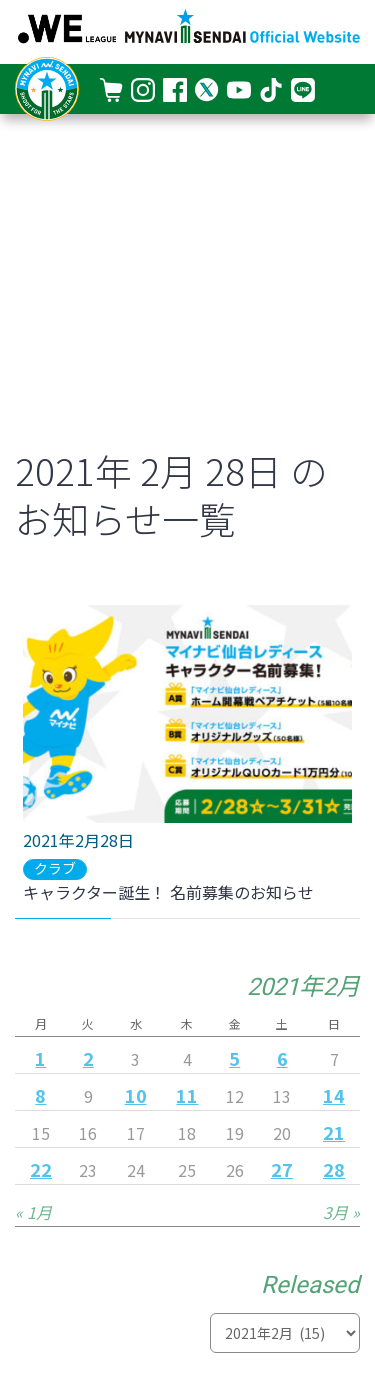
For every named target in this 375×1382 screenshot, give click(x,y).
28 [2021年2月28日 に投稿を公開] (334, 1169)
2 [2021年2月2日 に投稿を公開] (88, 1058)
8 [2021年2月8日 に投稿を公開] (40, 1095)
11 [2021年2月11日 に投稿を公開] (187, 1095)
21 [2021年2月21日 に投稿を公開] (334, 1132)
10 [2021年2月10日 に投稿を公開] (136, 1095)
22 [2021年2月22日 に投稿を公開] (41, 1169)
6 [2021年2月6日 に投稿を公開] (282, 1058)
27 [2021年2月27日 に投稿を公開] (282, 1169)
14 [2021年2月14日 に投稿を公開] (334, 1095)
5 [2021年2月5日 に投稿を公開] (234, 1058)
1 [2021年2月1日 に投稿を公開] (40, 1058)
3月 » (341, 1212)
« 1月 (33, 1212)
